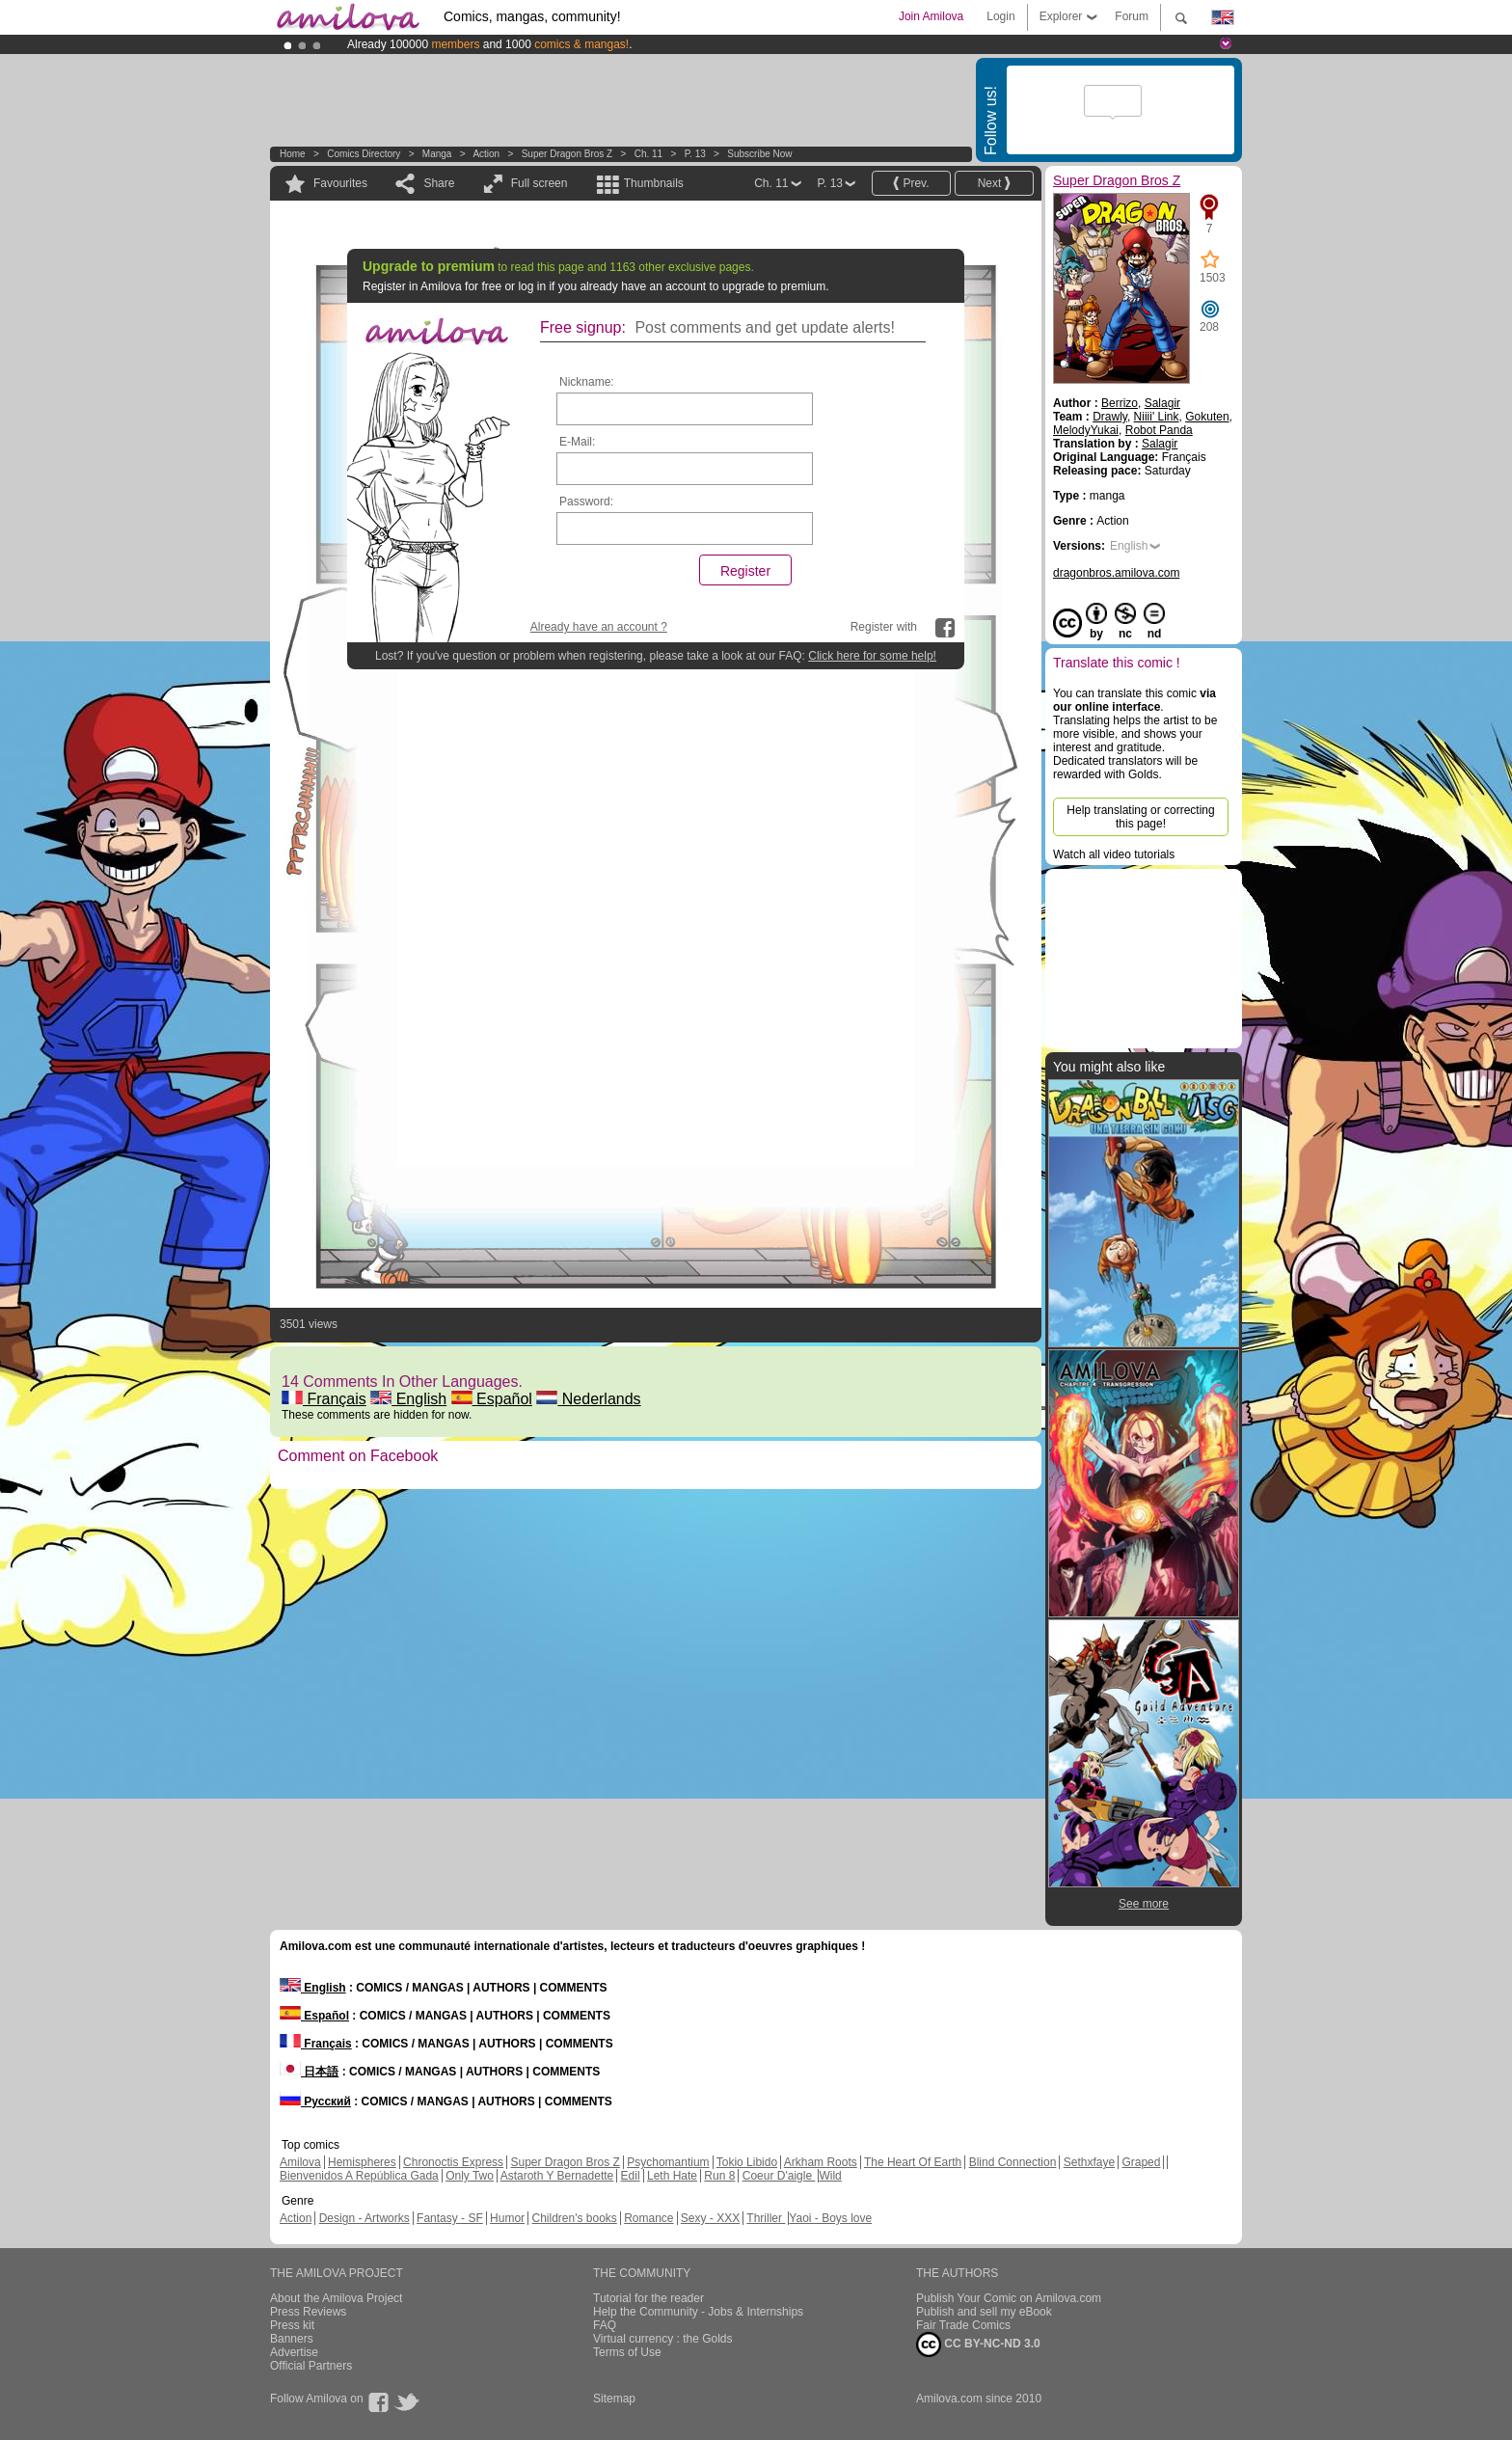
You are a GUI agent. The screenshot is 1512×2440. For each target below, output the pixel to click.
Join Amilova (931, 16)
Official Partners (311, 2365)
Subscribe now (759, 154)
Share (438, 183)
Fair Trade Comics (963, 2325)
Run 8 (719, 2175)
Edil (630, 2175)
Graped (1140, 2162)
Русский (315, 2101)
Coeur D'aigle (779, 2175)
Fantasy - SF (450, 2218)
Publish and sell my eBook (984, 2311)
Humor (507, 2218)
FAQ (604, 2325)
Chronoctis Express (453, 2162)
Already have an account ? (598, 627)
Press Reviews (308, 2311)
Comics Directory (363, 154)
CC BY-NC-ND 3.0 (978, 2344)
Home (293, 154)
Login (1000, 16)
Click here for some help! (872, 656)
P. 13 (695, 154)
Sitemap (614, 2398)
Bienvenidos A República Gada (359, 2175)
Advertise (294, 2352)
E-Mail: (577, 441)
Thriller (765, 2218)
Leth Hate (672, 2175)
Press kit (292, 2325)
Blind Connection (1013, 2162)
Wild (830, 2175)
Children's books (573, 2218)
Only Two (470, 2175)
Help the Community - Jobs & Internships (698, 2311)
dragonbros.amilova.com (1116, 573)
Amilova (300, 2162)
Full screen (539, 183)
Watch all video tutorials (1113, 854)
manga (437, 154)
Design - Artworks (364, 2218)
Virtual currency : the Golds (663, 2338)
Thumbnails (654, 183)
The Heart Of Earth (912, 2162)
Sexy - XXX (710, 2218)
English (408, 1399)
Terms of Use (627, 2352)
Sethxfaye (1089, 2162)
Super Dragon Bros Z (567, 154)
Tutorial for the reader (648, 2298)
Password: (586, 501)
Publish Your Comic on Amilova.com (1008, 2298)
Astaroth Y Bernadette (557, 2175)
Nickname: (586, 382)
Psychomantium (668, 2162)
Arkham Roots (820, 2162)
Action (486, 154)
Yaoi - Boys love (830, 2218)
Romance (648, 2218)
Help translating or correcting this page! (1140, 816)
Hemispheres (362, 2162)
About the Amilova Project (336, 2298)
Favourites (340, 183)
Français (324, 1399)
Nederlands (588, 1399)
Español (491, 1399)
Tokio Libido (746, 2162)
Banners (291, 2338)
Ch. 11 (648, 154)
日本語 (309, 2071)
